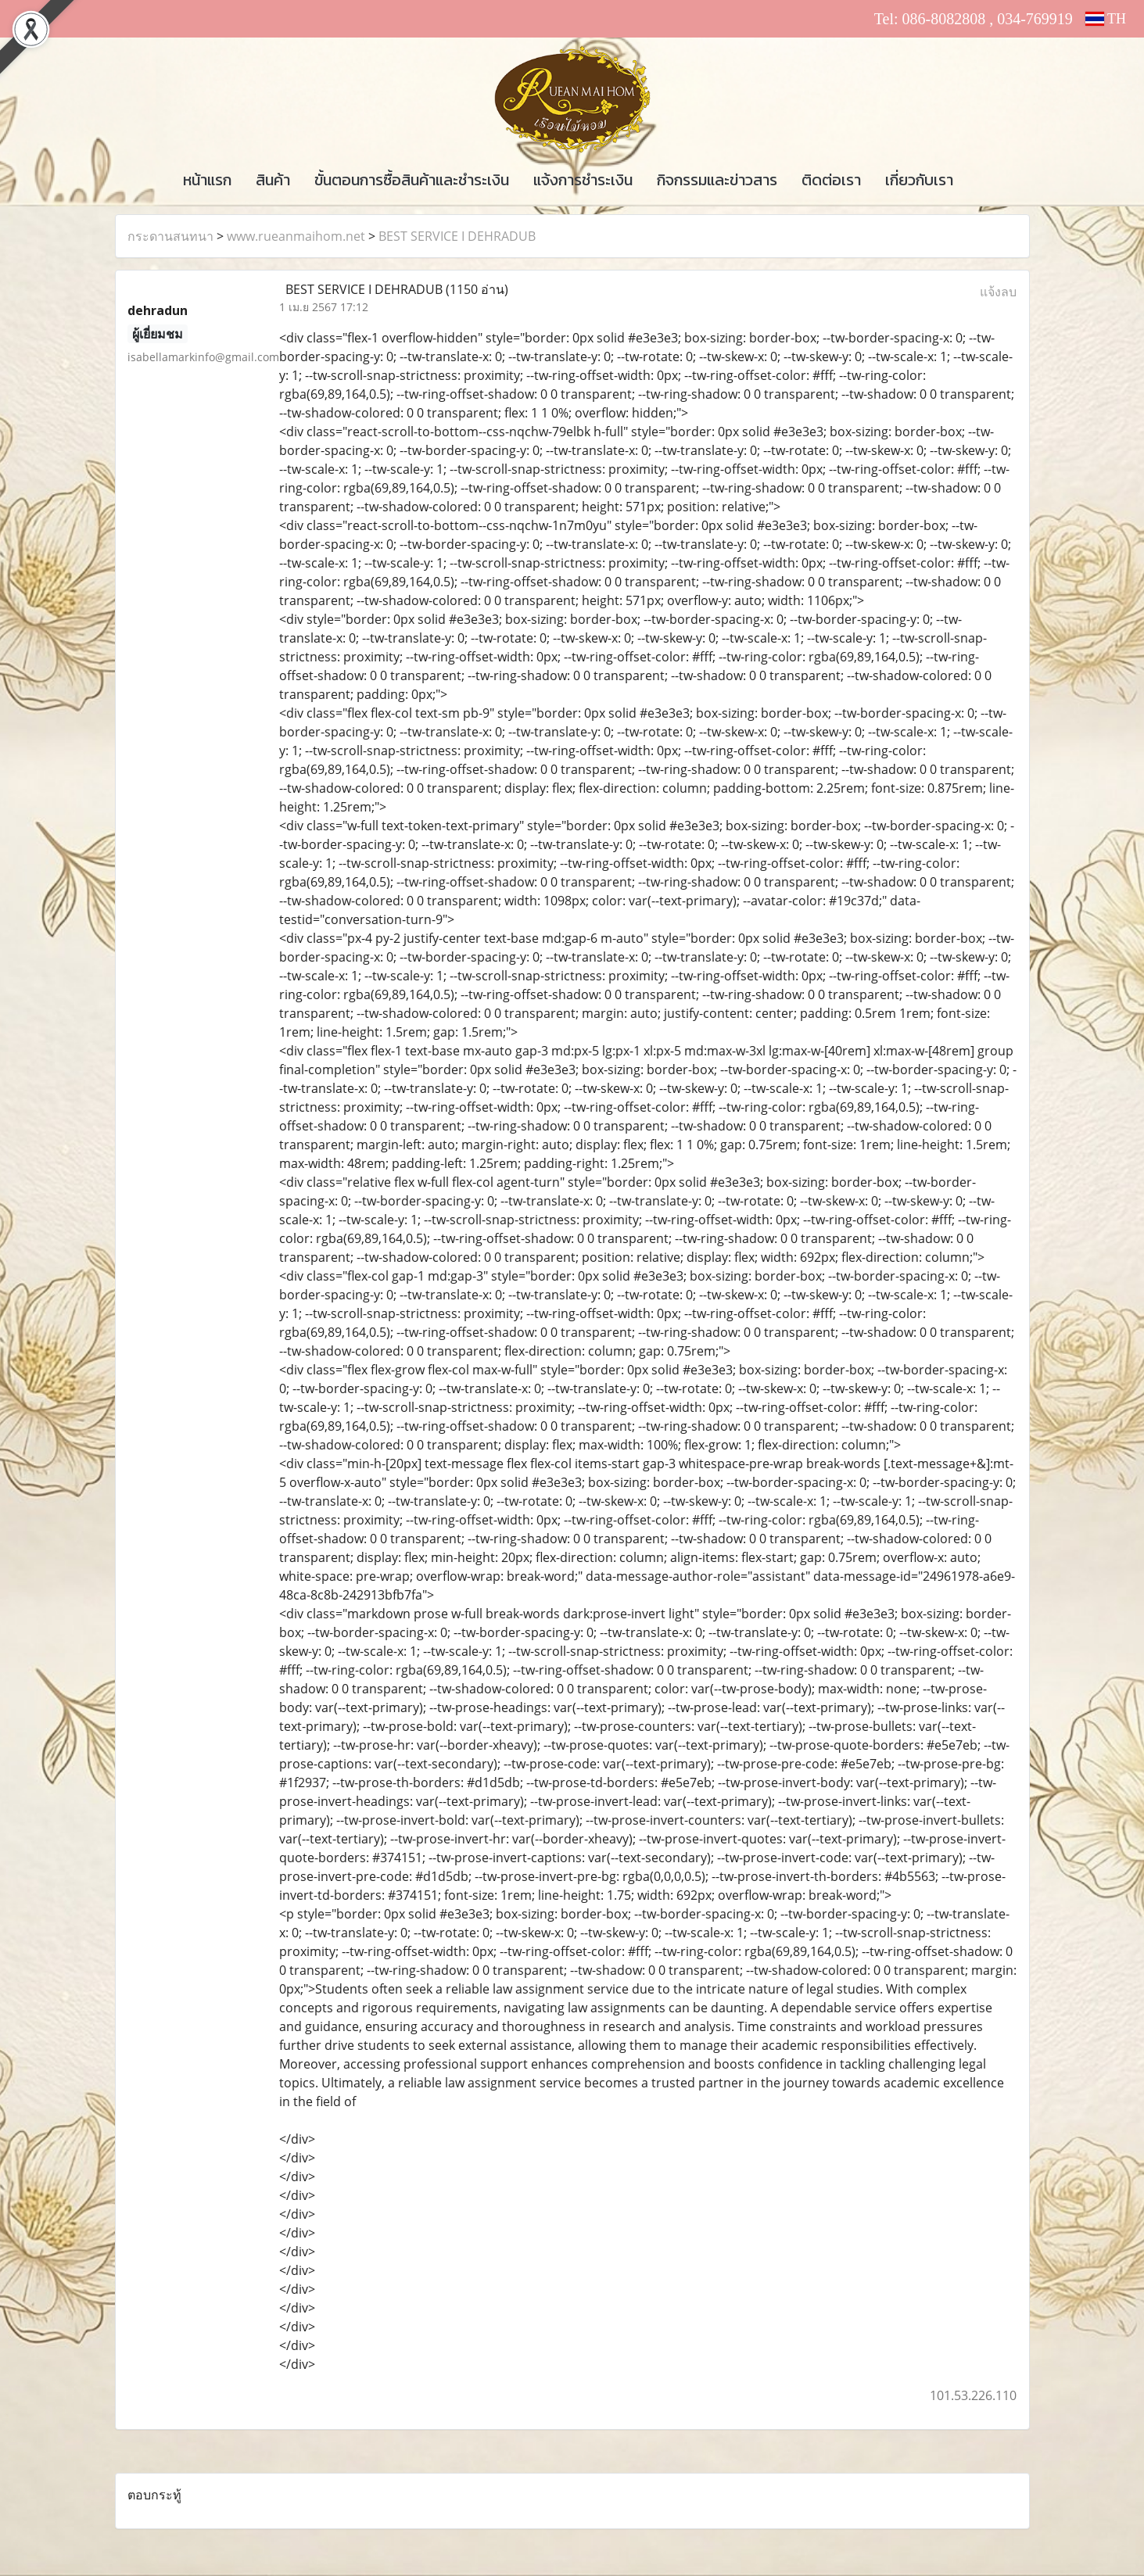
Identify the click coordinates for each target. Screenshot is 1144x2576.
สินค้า (273, 180)
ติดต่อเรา (831, 180)
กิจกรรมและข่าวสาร (717, 180)
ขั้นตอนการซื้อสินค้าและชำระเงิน (411, 180)
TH (1105, 19)
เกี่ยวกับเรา (919, 180)
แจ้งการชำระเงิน (583, 180)
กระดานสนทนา (170, 236)
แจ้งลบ (998, 291)
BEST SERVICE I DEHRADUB (457, 236)
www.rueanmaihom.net (296, 236)
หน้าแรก (207, 180)
